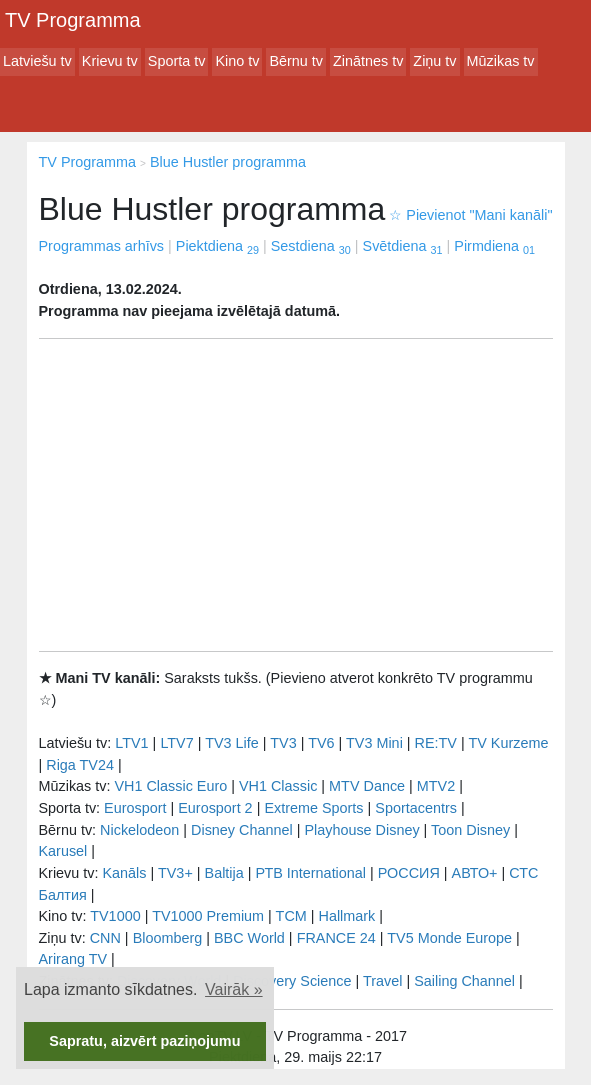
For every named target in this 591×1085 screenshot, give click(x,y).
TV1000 (115, 916)
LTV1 (131, 743)
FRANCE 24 (336, 938)
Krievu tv (110, 61)
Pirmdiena (494, 246)
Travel (382, 981)
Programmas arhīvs (102, 246)
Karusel (63, 851)
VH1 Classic (278, 786)
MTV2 (436, 786)
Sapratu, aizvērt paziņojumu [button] (144, 1041)
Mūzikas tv (501, 61)
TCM (291, 916)
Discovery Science (292, 981)
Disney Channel (242, 830)
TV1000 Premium (208, 916)
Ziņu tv (434, 61)
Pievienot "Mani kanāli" (470, 215)
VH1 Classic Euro (170, 786)
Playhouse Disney (361, 830)
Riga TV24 (80, 765)
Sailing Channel (464, 981)
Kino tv (237, 61)
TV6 (321, 743)
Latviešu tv (37, 61)
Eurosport (135, 808)
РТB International (310, 873)
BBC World (249, 938)
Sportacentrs (416, 808)
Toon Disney (470, 830)
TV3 (283, 743)
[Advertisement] (296, 495)
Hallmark (347, 916)
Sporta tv (177, 61)
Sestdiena (311, 246)
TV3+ (175, 873)
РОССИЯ (409, 873)
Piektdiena (217, 246)
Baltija (224, 873)
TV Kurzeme (508, 743)
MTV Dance (367, 786)
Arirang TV (73, 959)
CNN (105, 938)
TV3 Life (232, 743)
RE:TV (436, 743)
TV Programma (73, 20)
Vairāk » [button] (234, 989)
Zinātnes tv (368, 61)
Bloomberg (168, 938)
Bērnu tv (296, 61)
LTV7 (176, 743)
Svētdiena (403, 246)
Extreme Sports (313, 808)
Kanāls (124, 873)
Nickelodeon (139, 830)
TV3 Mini (374, 743)
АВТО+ (475, 873)
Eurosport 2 (215, 808)
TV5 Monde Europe (449, 938)
